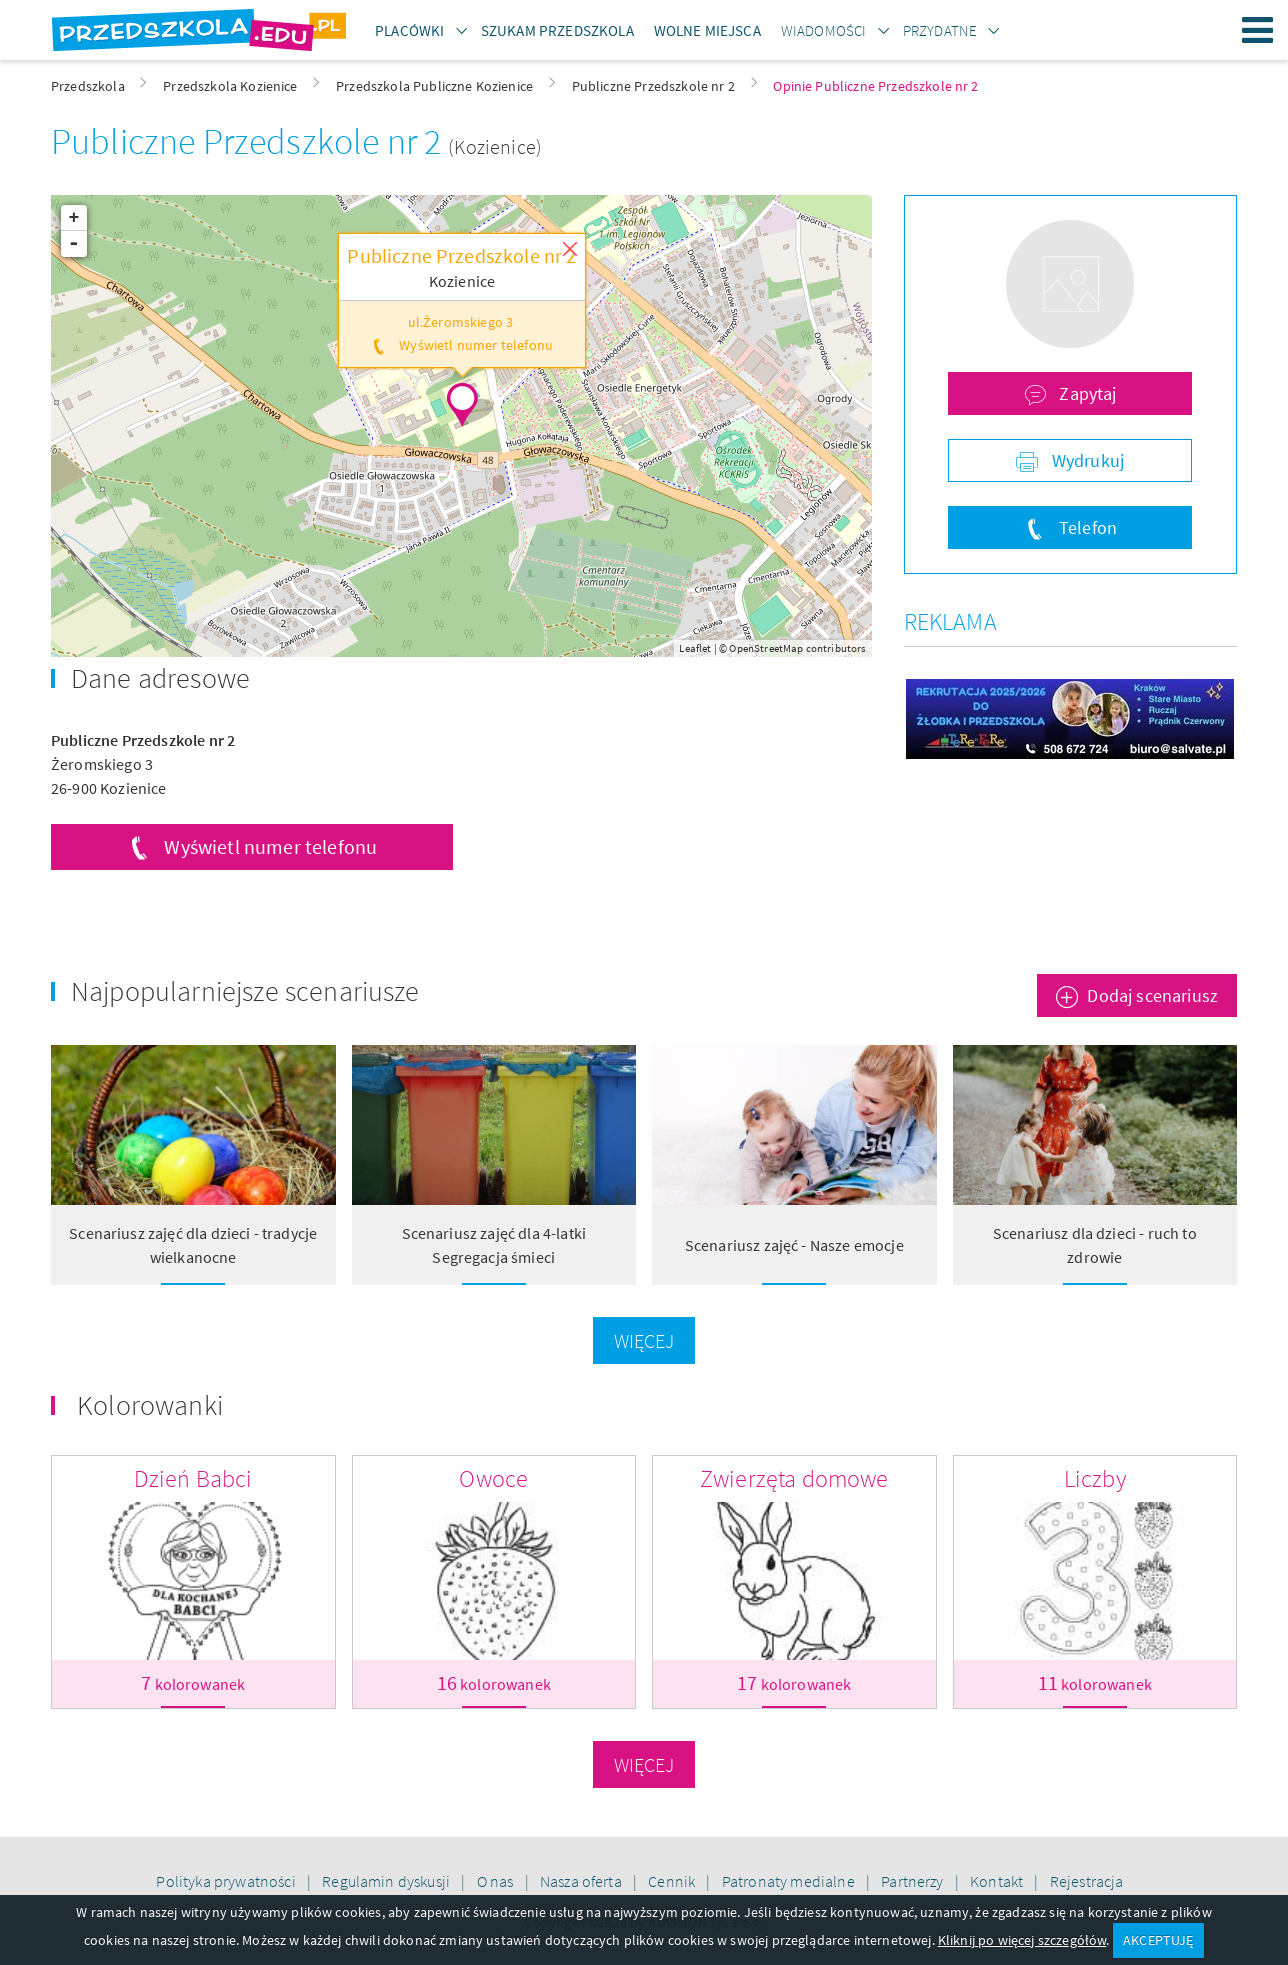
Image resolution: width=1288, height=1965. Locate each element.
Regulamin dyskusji (387, 1881)
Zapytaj (1085, 393)
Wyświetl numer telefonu (270, 846)
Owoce (493, 1478)
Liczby (1095, 1478)
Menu (1258, 30)
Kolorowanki (150, 1405)
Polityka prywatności (227, 1881)
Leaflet (695, 648)
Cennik (673, 1881)
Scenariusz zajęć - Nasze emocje (794, 1245)
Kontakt (998, 1881)
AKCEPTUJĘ (1158, 1940)
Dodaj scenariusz (1152, 995)
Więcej (644, 1340)
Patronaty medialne (790, 1881)
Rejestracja (1087, 1881)
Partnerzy (914, 1881)
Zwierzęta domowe (794, 1478)
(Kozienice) (495, 146)
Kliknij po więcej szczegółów (1022, 1940)
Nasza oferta (582, 1881)
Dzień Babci (193, 1478)
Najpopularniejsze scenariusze (245, 991)
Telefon (1086, 527)
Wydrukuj (1086, 460)
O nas (497, 1881)
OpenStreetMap (766, 648)
